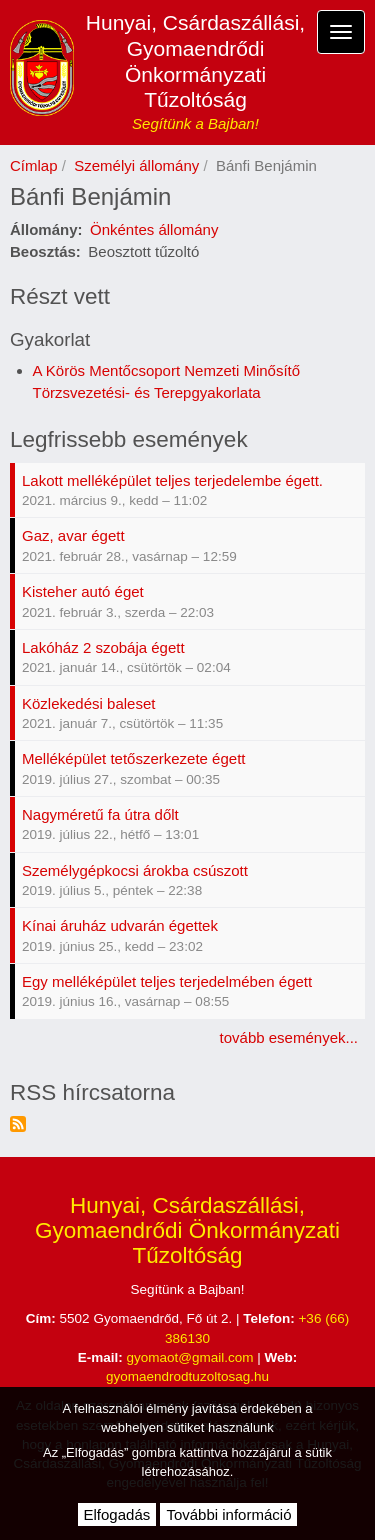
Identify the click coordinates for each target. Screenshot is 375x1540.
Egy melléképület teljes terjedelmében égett (167, 981)
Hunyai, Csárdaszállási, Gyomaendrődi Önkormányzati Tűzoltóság (195, 61)
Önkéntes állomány (154, 229)
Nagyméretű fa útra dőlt (100, 814)
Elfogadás (117, 1514)
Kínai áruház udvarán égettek (120, 925)
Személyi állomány (136, 165)
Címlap (34, 165)
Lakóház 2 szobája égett (103, 647)
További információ (228, 1514)
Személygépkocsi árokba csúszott (135, 870)
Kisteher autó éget (83, 591)
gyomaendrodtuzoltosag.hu (187, 1376)
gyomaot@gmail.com (190, 1357)
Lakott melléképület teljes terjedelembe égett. (172, 480)
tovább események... (289, 1037)
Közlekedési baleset (88, 703)
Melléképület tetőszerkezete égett (133, 758)
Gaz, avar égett (73, 535)
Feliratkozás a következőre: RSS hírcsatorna (18, 1124)
